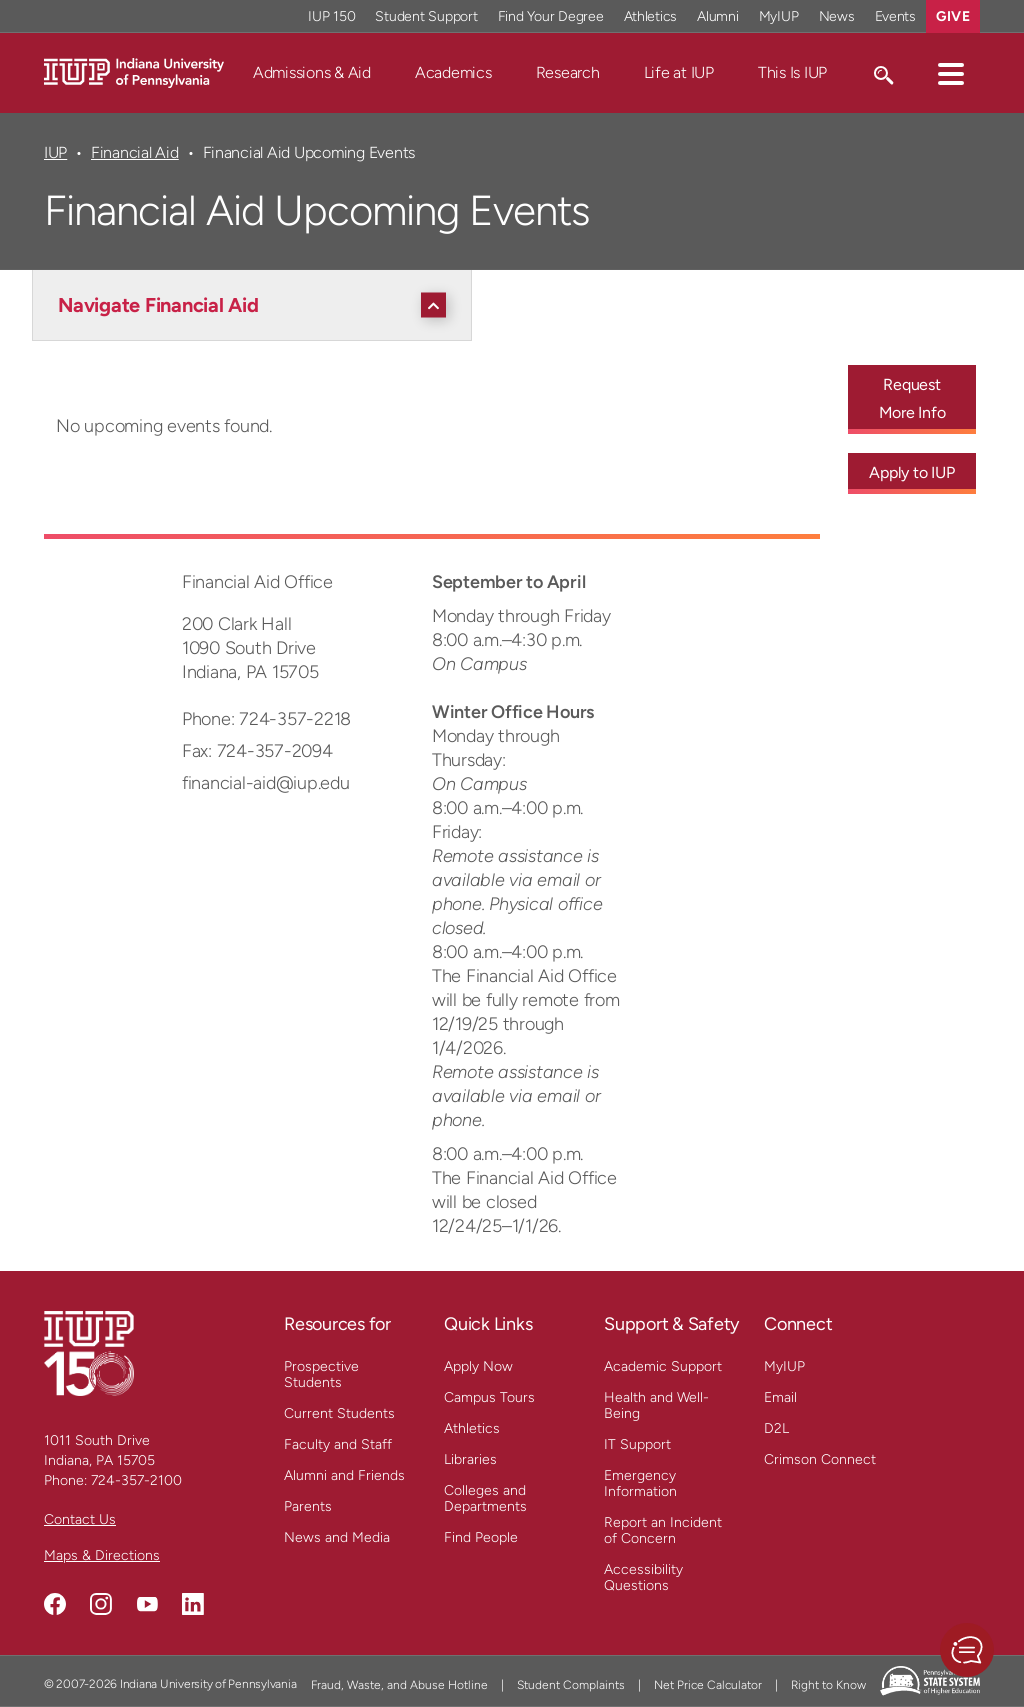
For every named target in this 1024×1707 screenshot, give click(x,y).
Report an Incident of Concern (663, 1530)
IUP (55, 152)
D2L (776, 1428)
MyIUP (784, 1366)
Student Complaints (571, 1685)
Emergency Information (640, 1483)
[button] (951, 73)
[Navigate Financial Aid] (257, 305)
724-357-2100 (136, 1480)
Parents (308, 1506)
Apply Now (478, 1366)
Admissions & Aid (312, 72)
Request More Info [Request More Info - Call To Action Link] (912, 398)
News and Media (337, 1537)
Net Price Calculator (708, 1685)
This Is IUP (792, 72)
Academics (453, 72)
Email (780, 1397)
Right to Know (828, 1685)
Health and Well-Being (656, 1405)
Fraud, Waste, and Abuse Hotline (399, 1685)
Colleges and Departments (485, 1498)
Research (568, 72)
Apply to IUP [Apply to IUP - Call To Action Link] (911, 472)
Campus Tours (489, 1397)
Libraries (470, 1459)
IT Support (637, 1444)
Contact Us (80, 1519)
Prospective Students (321, 1374)
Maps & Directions (102, 1555)
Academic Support (663, 1366)
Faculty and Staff (338, 1444)
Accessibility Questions (643, 1577)
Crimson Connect (820, 1459)
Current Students (339, 1413)
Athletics (472, 1428)
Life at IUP (679, 72)
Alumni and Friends (344, 1475)
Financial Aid (135, 152)
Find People (481, 1537)
